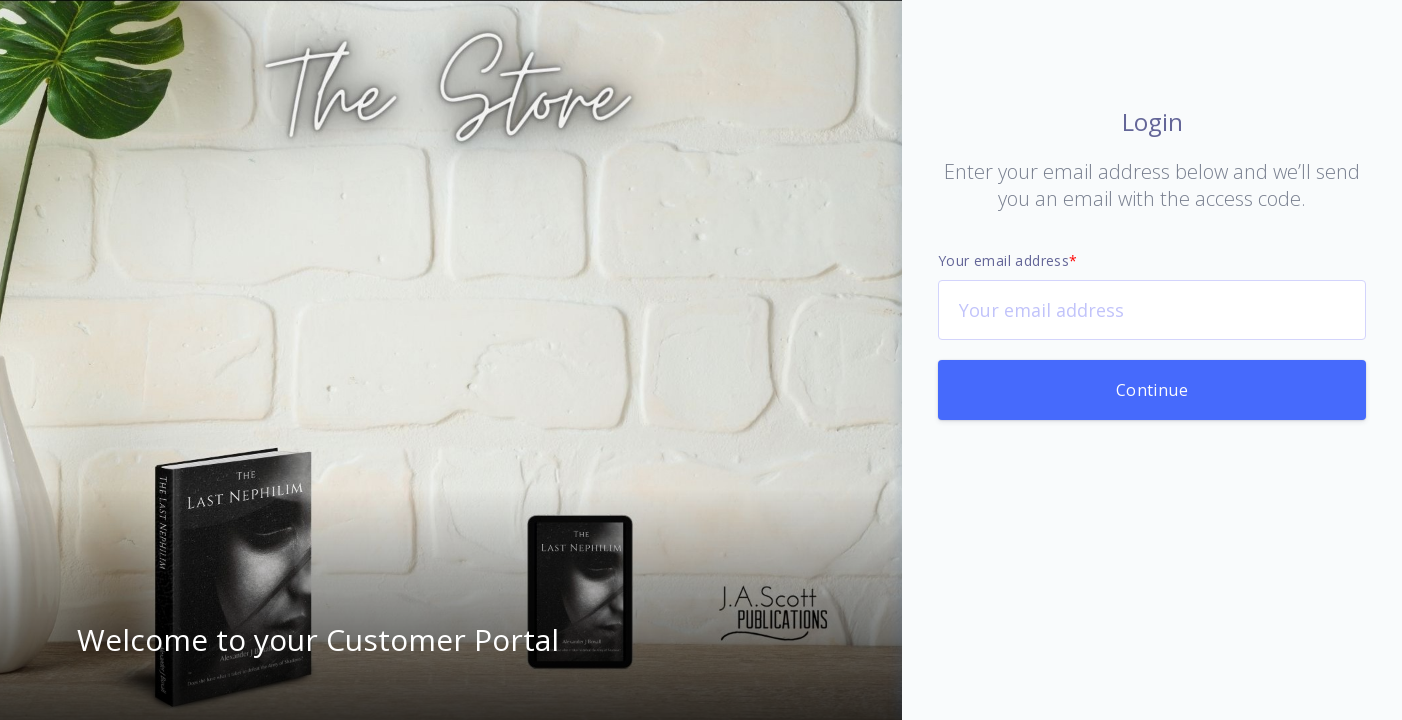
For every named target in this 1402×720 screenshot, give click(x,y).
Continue (1152, 390)
